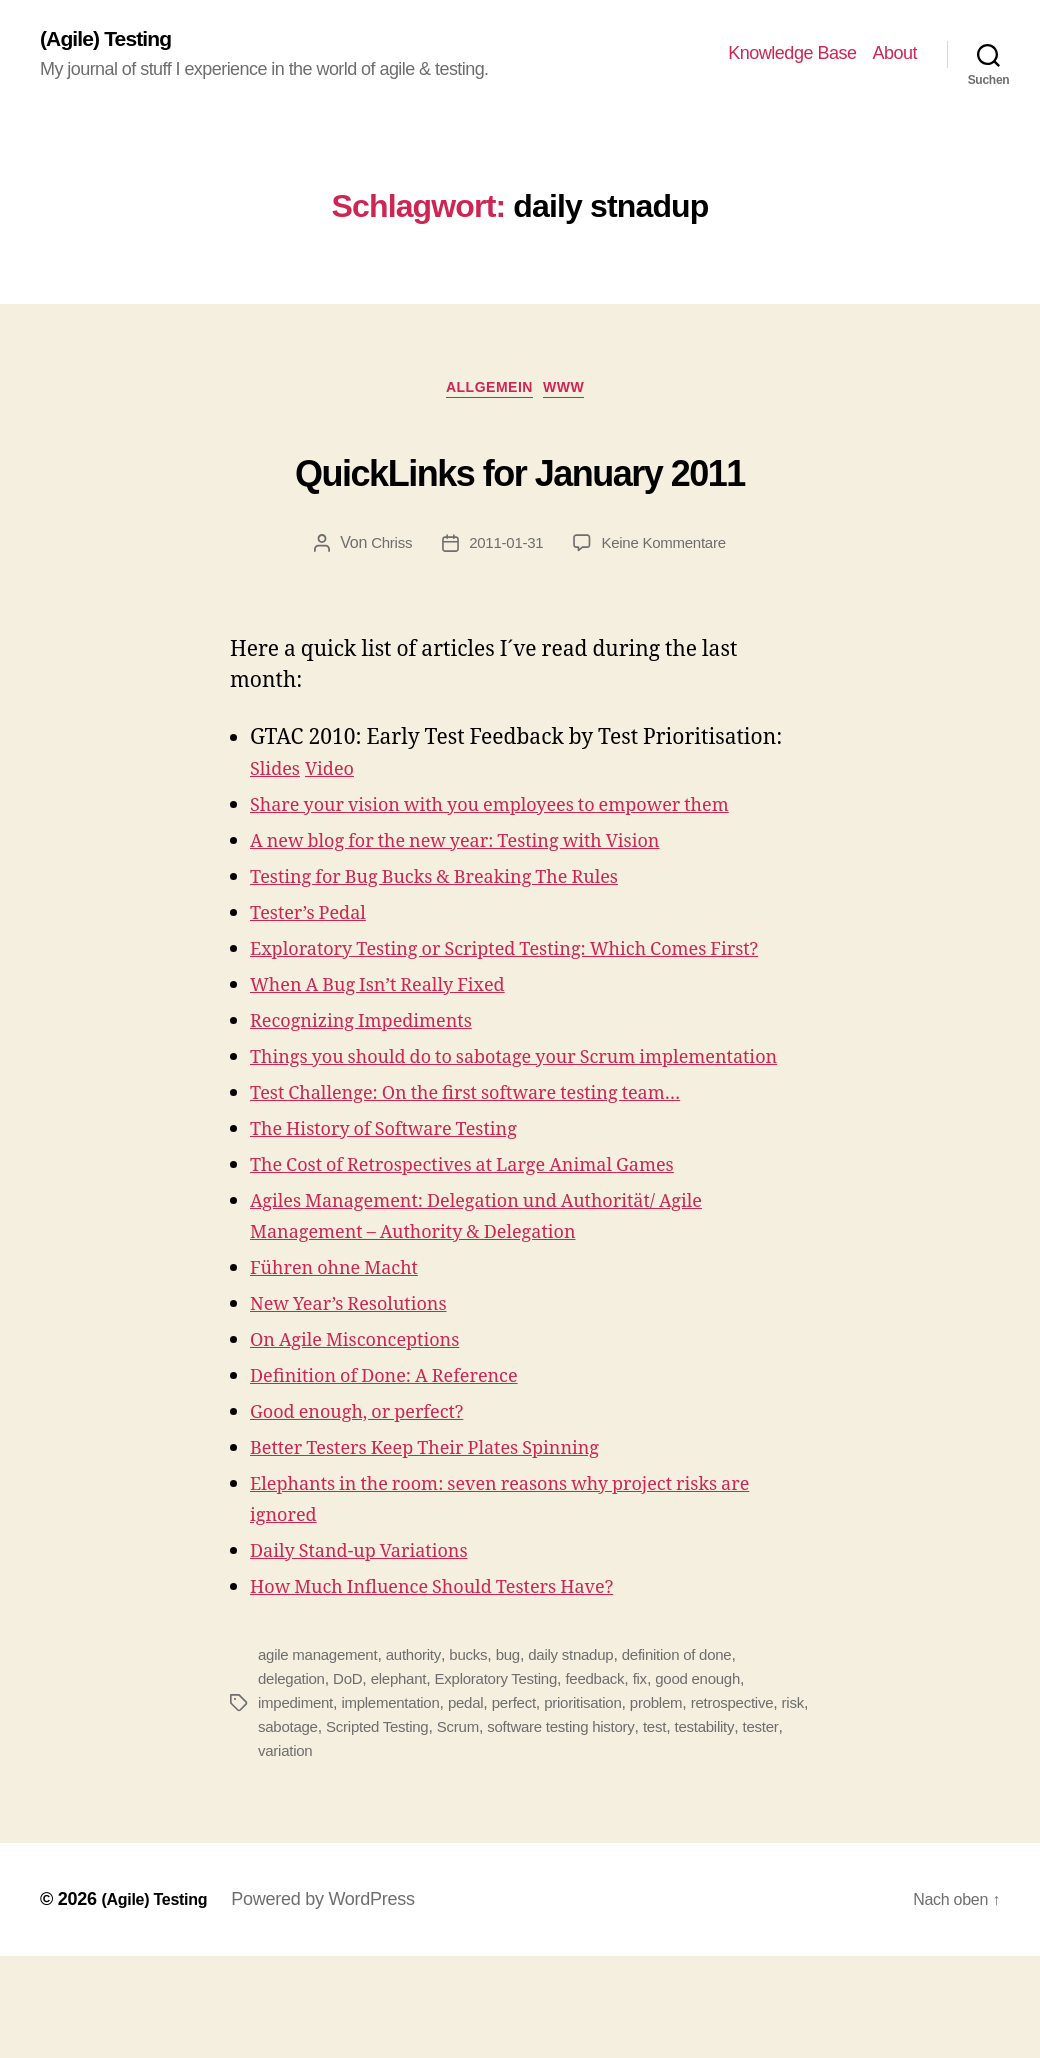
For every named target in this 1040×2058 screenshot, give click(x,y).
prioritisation (602, 1804)
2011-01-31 (503, 551)
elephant (406, 1780)
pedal (478, 1804)
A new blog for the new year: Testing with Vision (490, 880)
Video (341, 777)
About (894, 55)
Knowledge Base (792, 55)
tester (277, 1852)
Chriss (385, 551)
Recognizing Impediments (379, 1091)
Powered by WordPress (336, 2001)
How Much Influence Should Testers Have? (462, 1688)
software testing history (611, 1828)
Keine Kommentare (667, 551)
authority (423, 1756)
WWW (577, 395)
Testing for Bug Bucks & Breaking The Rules (466, 916)
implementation (398, 1804)
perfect (529, 1804)
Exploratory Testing (510, 1780)
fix (662, 1780)
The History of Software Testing (406, 1230)
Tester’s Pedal (318, 952)
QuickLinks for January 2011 (520, 473)
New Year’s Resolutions (365, 1405)
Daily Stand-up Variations (377, 1652)
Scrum (502, 1828)
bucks (480, 1756)
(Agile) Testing (115, 40)
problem (680, 1804)
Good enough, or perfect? (375, 1513)
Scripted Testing (416, 1828)
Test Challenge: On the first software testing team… (502, 1194)
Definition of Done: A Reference (407, 1477)
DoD (353, 1780)
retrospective (760, 1804)
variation (333, 1852)
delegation (293, 1780)
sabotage (322, 1828)
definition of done (700, 1756)
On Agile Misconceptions (372, 1441)
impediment (298, 1804)
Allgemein (487, 395)
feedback (615, 1780)
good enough (723, 1780)
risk (270, 1828)
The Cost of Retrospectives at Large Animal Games (498, 1266)
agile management (321, 1756)
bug (522, 1756)
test (709, 1828)
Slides (279, 777)
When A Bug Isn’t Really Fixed (399, 1055)
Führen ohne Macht (348, 1369)
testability (761, 1828)
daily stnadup (588, 1756)
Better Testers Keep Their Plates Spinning (454, 1549)
